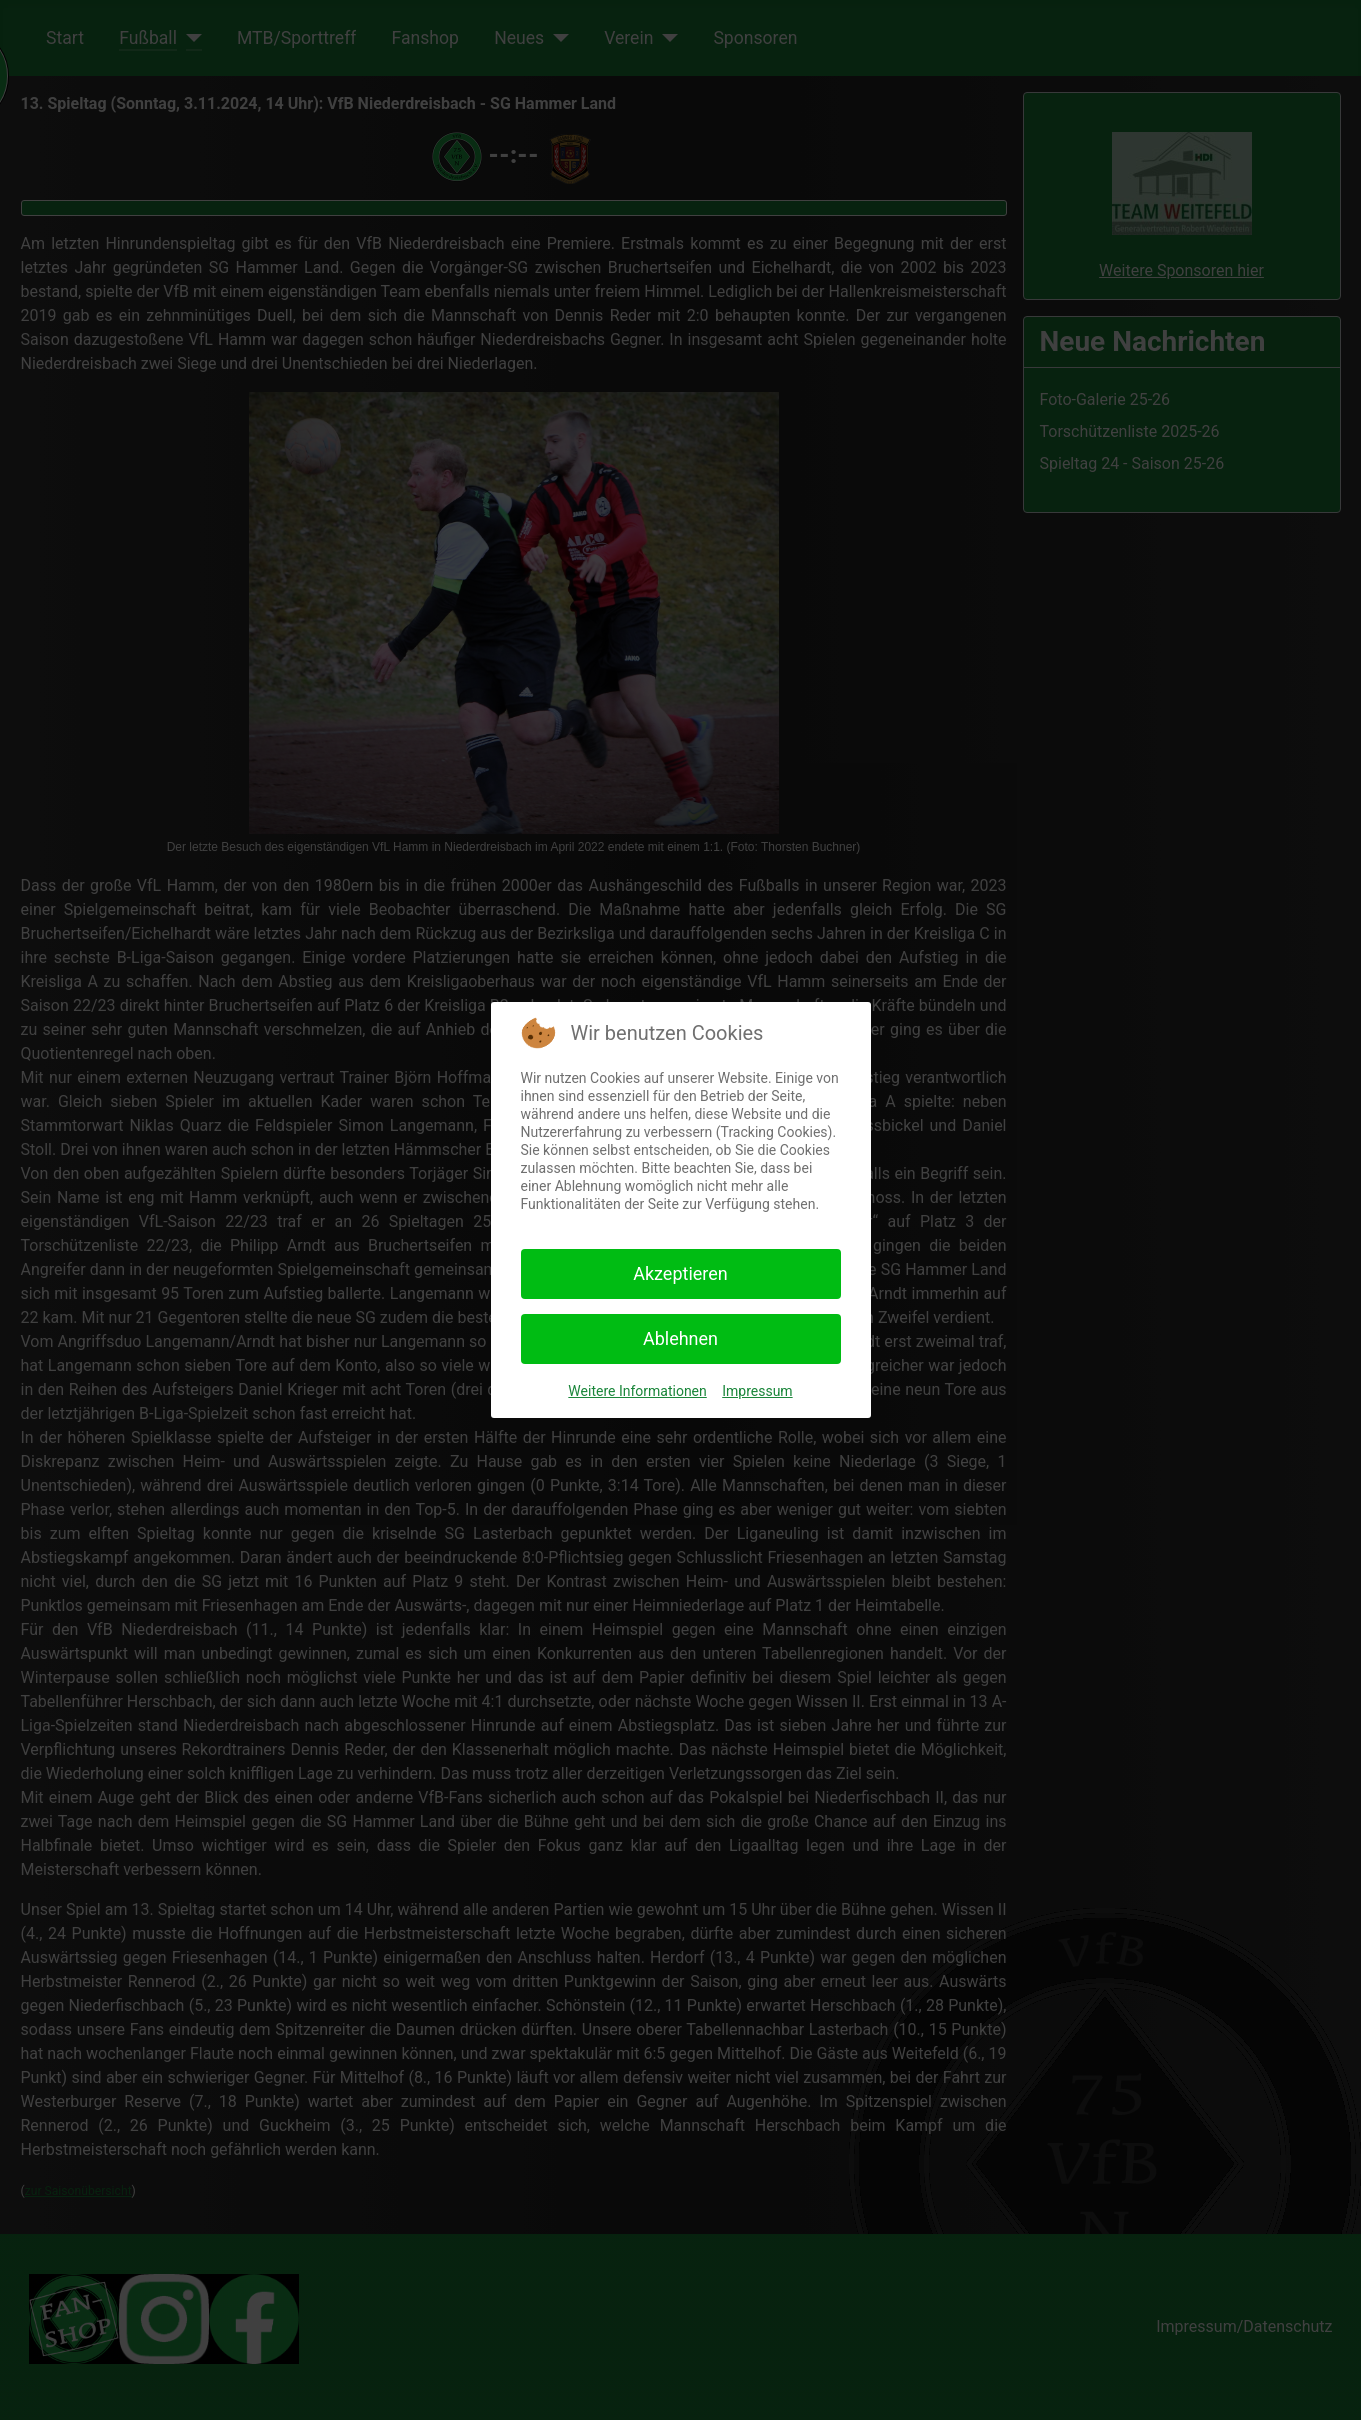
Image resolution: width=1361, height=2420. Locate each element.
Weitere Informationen (637, 1391)
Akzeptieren (680, 1273)
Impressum (757, 1391)
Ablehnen (680, 1338)
